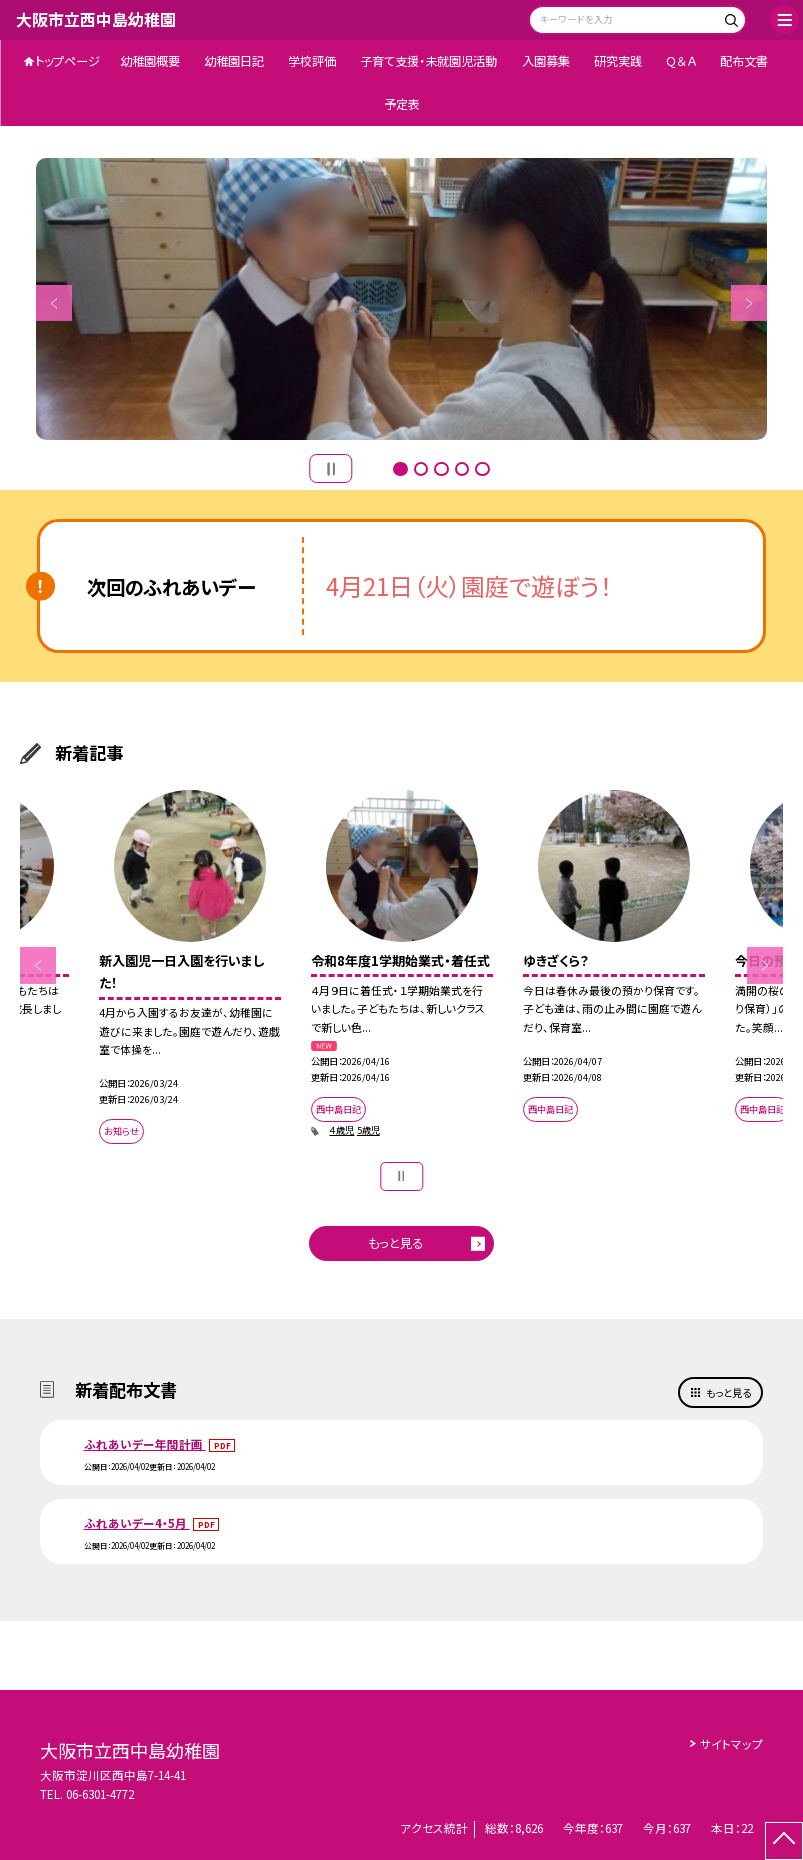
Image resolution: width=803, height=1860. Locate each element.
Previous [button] (54, 303)
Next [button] (749, 303)
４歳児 (341, 1130)
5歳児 (368, 1130)
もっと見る (395, 1243)
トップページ (67, 61)
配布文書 (744, 61)
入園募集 (546, 61)
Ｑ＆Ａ (681, 61)
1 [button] (400, 469)
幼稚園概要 (150, 61)
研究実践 (618, 61)
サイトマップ (731, 1744)
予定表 (402, 104)
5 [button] (482, 469)
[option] (401, 299)
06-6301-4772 (100, 1794)
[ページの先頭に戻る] (784, 1841)
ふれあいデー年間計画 (145, 1444)
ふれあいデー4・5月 (137, 1523)
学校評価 (312, 61)
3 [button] (441, 469)
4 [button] (462, 469)
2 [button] (421, 469)
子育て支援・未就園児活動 (428, 61)
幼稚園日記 (234, 61)
